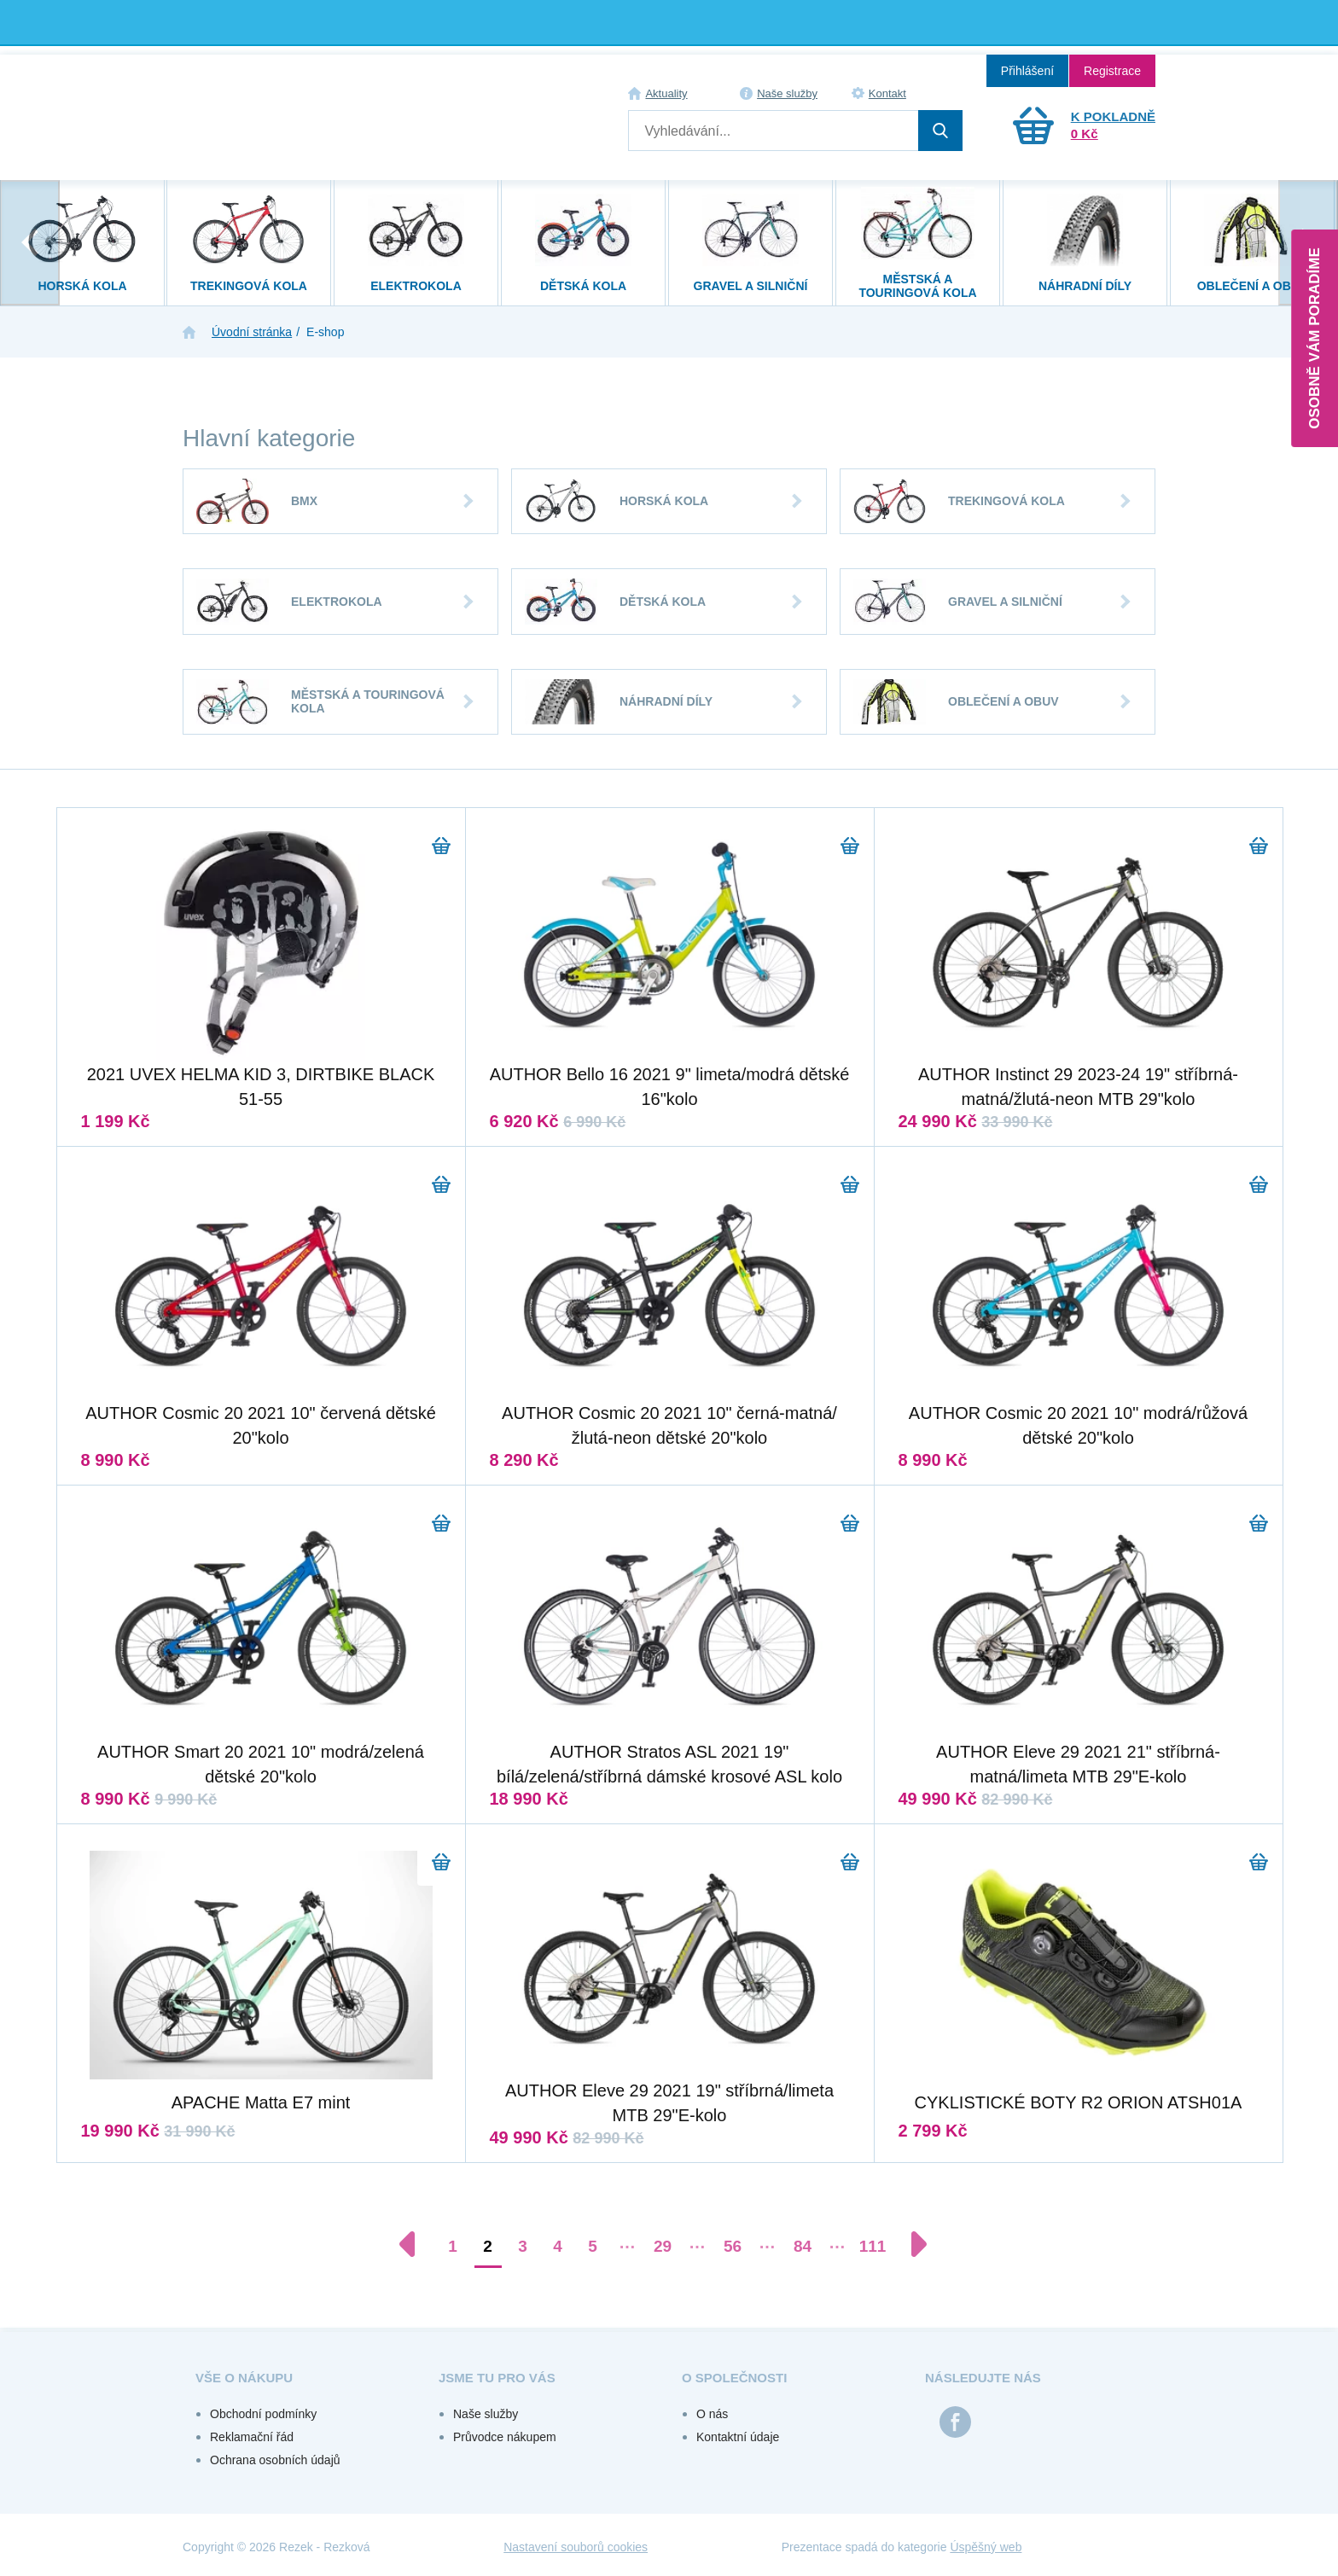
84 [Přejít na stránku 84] (803, 2246)
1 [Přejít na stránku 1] (452, 2246)
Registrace (1112, 71)
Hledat (940, 130)
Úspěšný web (985, 2547)
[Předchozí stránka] (415, 2244)
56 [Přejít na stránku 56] (733, 2246)
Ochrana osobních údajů (275, 2460)
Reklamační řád (252, 2437)
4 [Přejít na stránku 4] (557, 2246)
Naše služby (787, 93)
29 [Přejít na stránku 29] (663, 2246)
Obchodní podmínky (263, 2414)
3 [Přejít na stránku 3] (522, 2246)
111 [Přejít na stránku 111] (873, 2246)
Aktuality (666, 93)
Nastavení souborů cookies (575, 2547)
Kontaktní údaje (737, 2437)
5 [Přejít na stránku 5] (592, 2246)
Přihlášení (1027, 71)
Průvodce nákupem (504, 2437)
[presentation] (30, 242)
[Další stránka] (910, 2244)
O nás (712, 2414)
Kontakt (887, 93)
